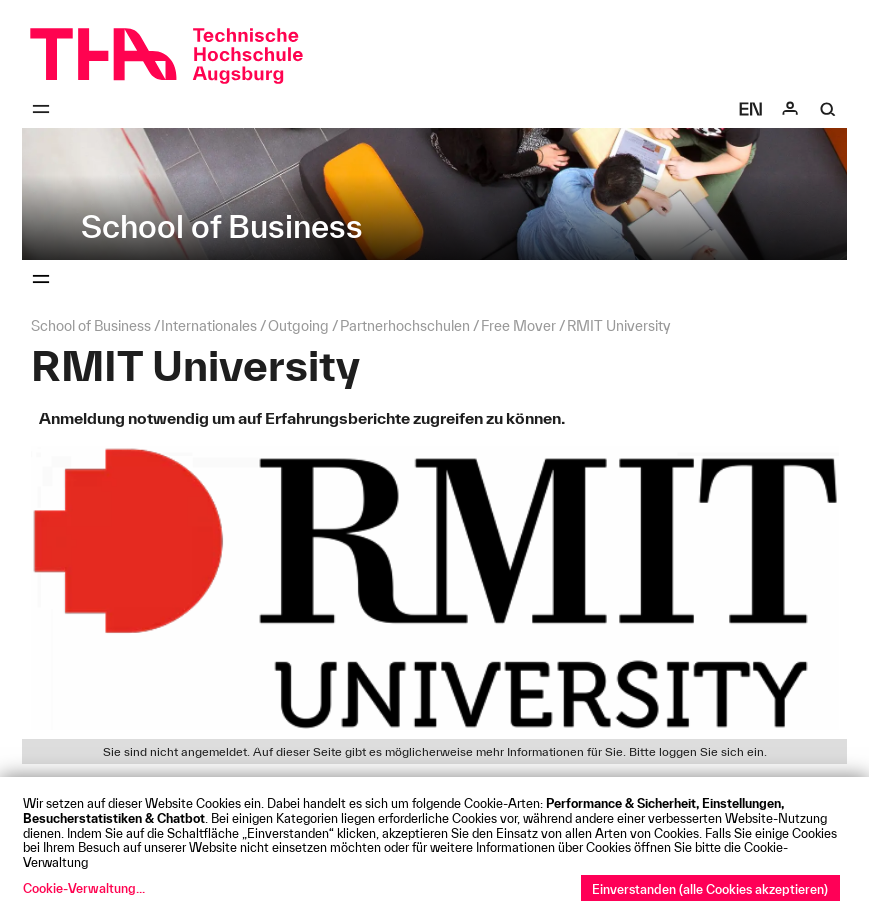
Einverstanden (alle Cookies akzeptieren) (710, 889)
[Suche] (828, 109)
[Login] (790, 109)
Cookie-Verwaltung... (84, 888)
